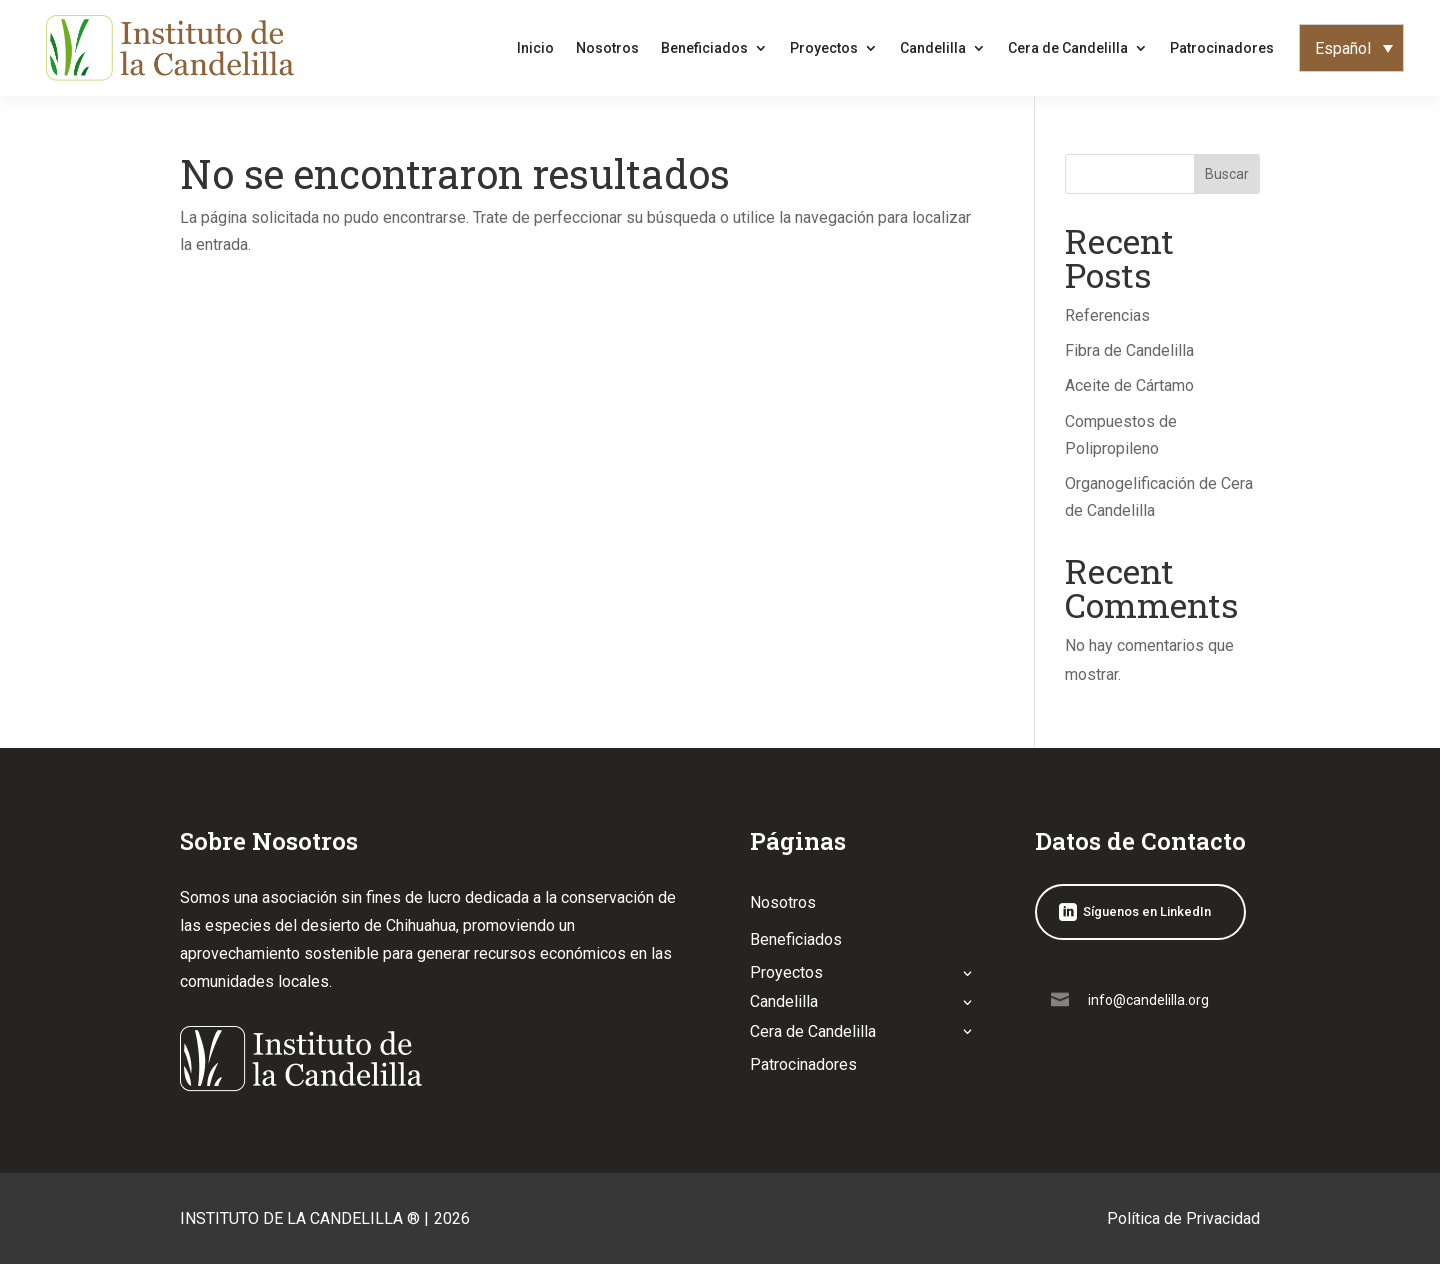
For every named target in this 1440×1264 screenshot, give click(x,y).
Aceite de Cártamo (1129, 385)
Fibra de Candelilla (1129, 350)
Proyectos (824, 48)
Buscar (1227, 174)
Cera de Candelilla (1068, 48)
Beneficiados (704, 48)
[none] (1351, 48)
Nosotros (607, 48)
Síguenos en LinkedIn (1147, 911)
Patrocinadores (1222, 48)
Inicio (535, 48)
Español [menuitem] (1343, 47)
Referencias (1107, 315)
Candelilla (933, 48)
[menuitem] (1351, 48)
